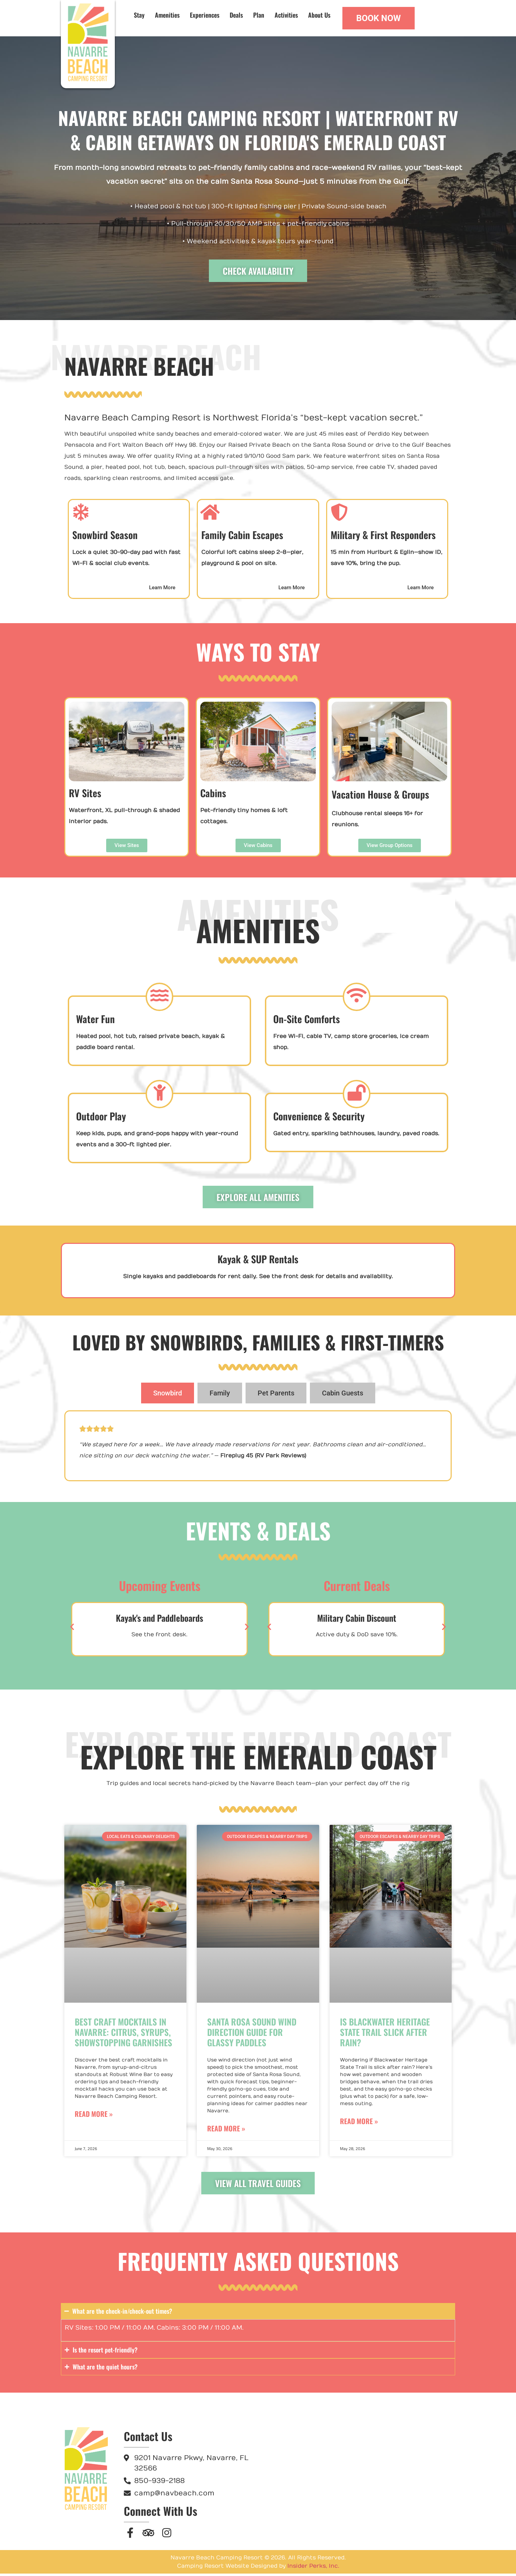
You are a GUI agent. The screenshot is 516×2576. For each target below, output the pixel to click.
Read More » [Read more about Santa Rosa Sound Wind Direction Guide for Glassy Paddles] (226, 2131)
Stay (139, 14)
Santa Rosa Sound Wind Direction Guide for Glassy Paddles (251, 2034)
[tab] (167, 1395)
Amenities (167, 14)
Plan (258, 14)
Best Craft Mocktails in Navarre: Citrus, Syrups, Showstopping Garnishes (123, 2034)
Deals (236, 14)
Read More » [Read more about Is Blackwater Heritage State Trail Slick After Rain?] (359, 2123)
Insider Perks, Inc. (313, 2568)
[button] (72, 1629)
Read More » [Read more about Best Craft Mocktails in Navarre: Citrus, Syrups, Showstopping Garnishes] (94, 2116)
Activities (286, 14)
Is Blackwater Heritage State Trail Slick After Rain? (385, 2034)
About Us (319, 14)
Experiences (204, 14)
